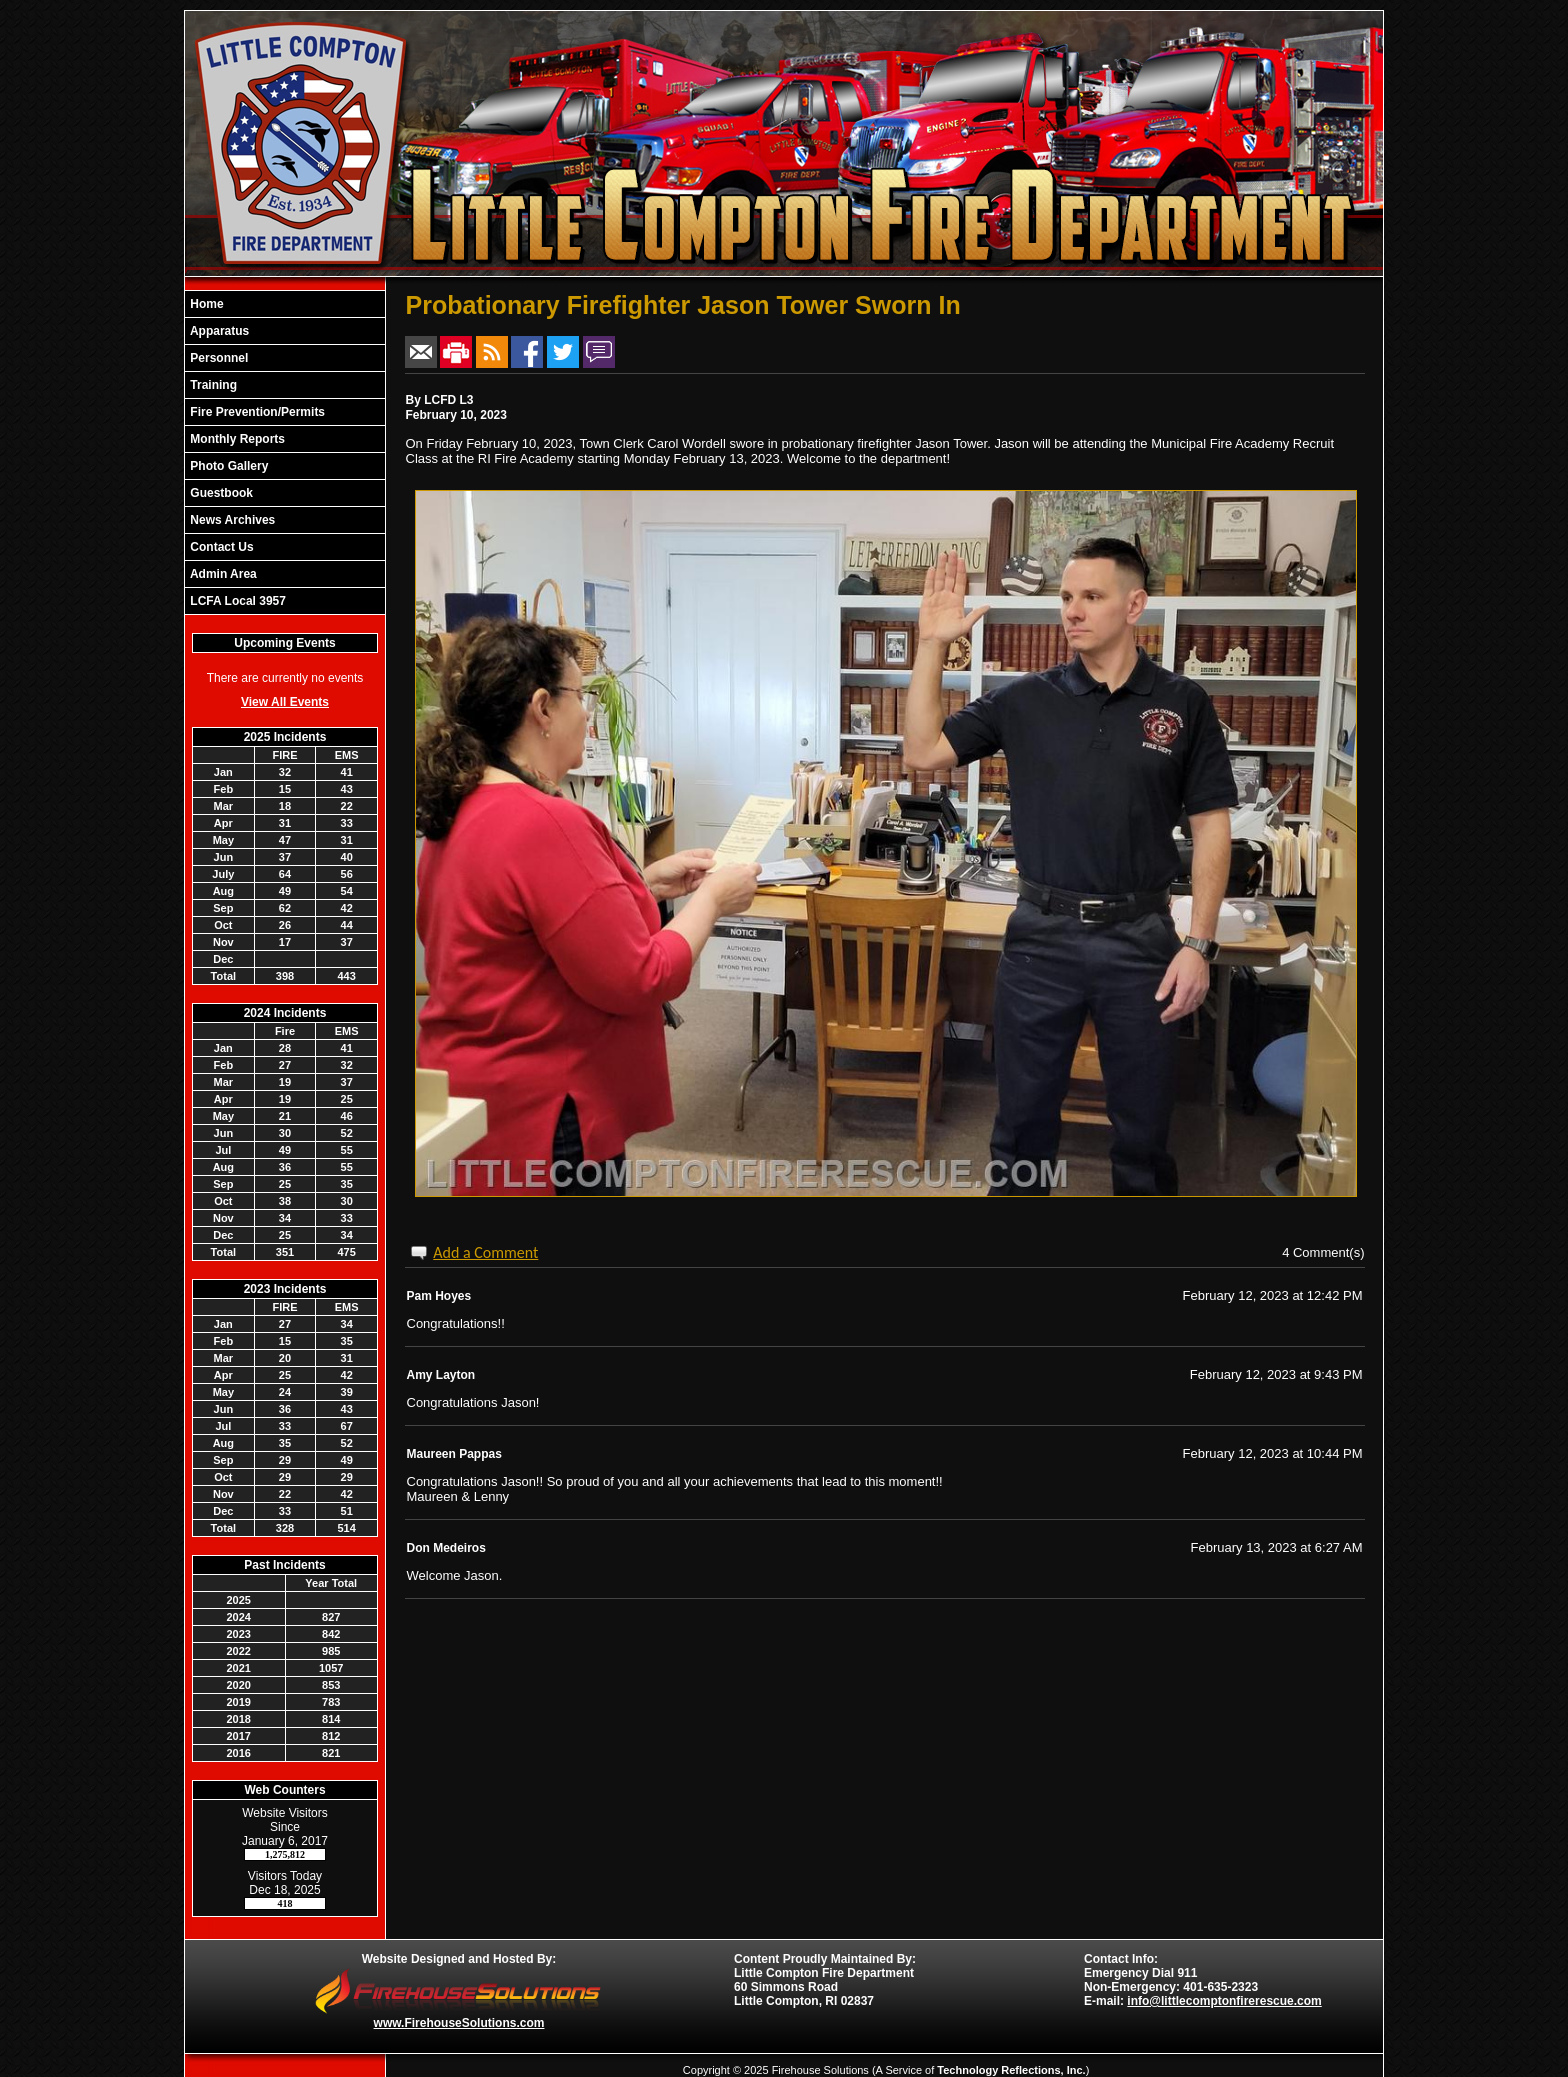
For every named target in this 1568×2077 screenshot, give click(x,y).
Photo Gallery (227, 466)
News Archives (231, 520)
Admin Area (222, 574)
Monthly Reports (236, 439)
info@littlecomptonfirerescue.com (1224, 2001)
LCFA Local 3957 (236, 601)
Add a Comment (485, 1252)
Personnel (217, 358)
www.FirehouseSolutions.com (459, 2023)
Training (212, 385)
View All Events (285, 702)
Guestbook (220, 493)
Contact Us (220, 547)
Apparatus (218, 331)
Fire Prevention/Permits (256, 412)
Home (205, 304)
